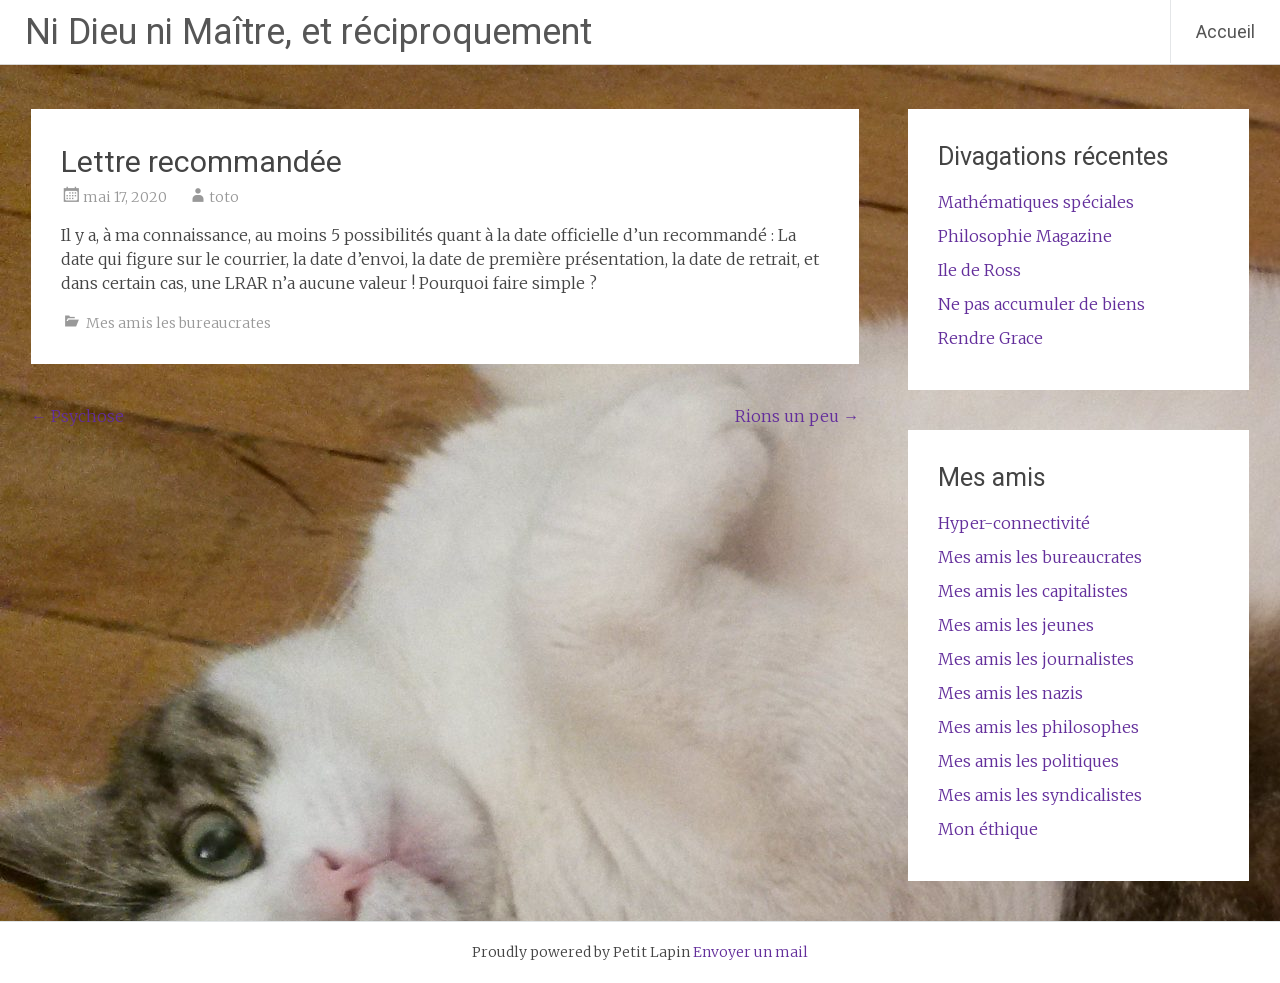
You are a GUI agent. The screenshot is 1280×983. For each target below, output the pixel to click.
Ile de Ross (979, 270)
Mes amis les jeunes (1016, 625)
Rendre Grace (990, 338)
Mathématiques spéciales (1036, 202)
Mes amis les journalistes (1036, 659)
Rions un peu (797, 416)
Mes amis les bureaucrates (178, 323)
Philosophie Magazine (1025, 236)
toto (224, 197)
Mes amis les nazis (1010, 693)
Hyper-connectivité (1014, 523)
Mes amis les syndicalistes (1040, 795)
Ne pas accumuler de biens (1041, 304)
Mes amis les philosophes (1038, 727)
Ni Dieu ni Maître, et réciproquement (308, 32)
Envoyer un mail (750, 952)
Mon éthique (988, 829)
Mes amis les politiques (1028, 761)
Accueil (1225, 31)
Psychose (77, 416)
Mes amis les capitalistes (1033, 591)
